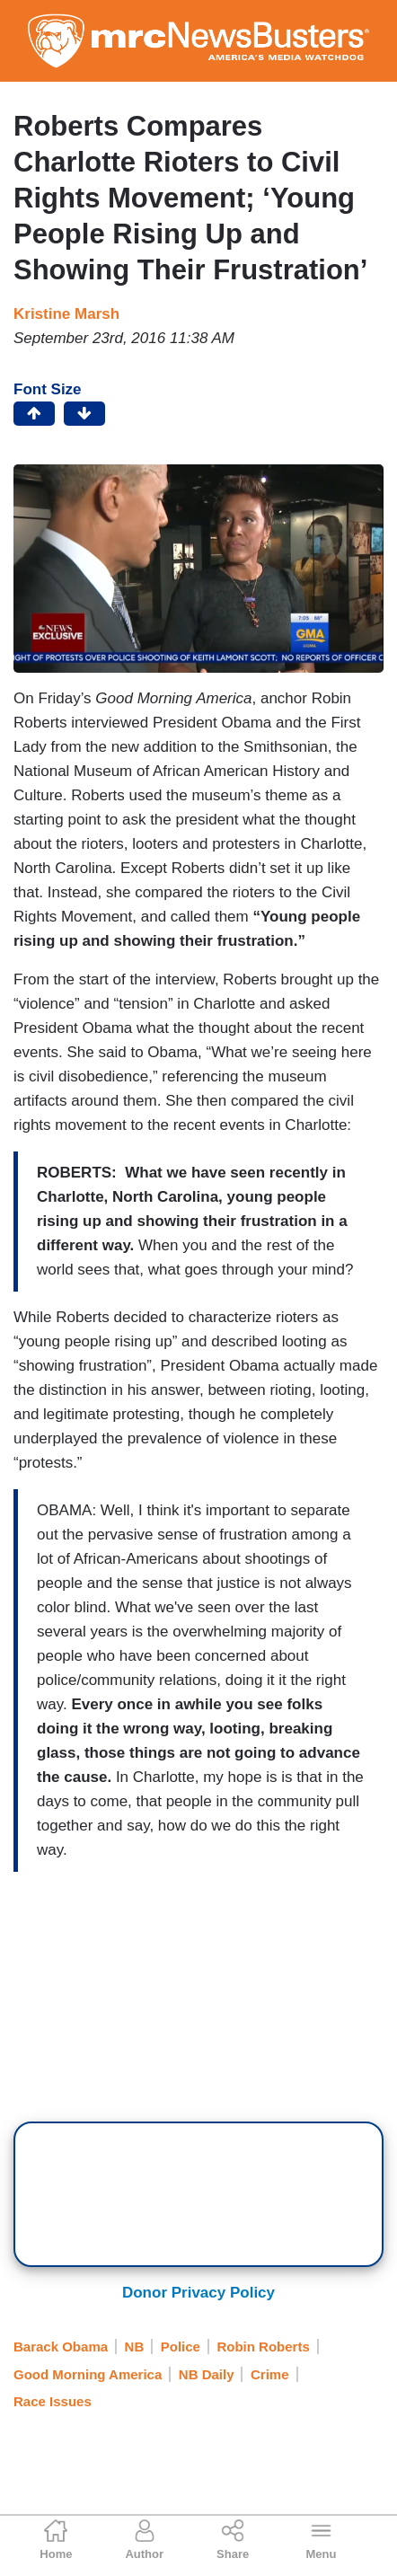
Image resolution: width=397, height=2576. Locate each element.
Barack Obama (60, 2346)
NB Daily (206, 2374)
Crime (270, 2374)
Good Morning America (87, 2374)
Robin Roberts (262, 2346)
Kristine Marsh (66, 313)
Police (180, 2346)
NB (135, 2346)
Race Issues (52, 2401)
